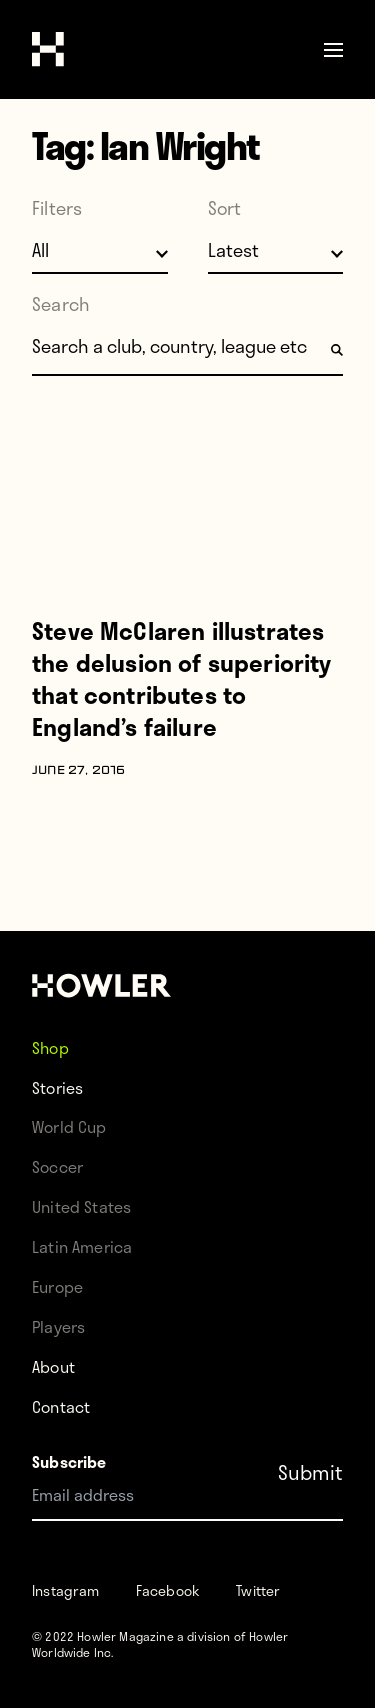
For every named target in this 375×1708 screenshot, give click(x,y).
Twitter (258, 1590)
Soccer (57, 1166)
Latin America (82, 1246)
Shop (50, 1047)
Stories (57, 1087)
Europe (57, 1286)
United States (81, 1206)
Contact (61, 1406)
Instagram (66, 1590)
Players (58, 1326)
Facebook (168, 1590)
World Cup (69, 1126)
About (53, 1366)
